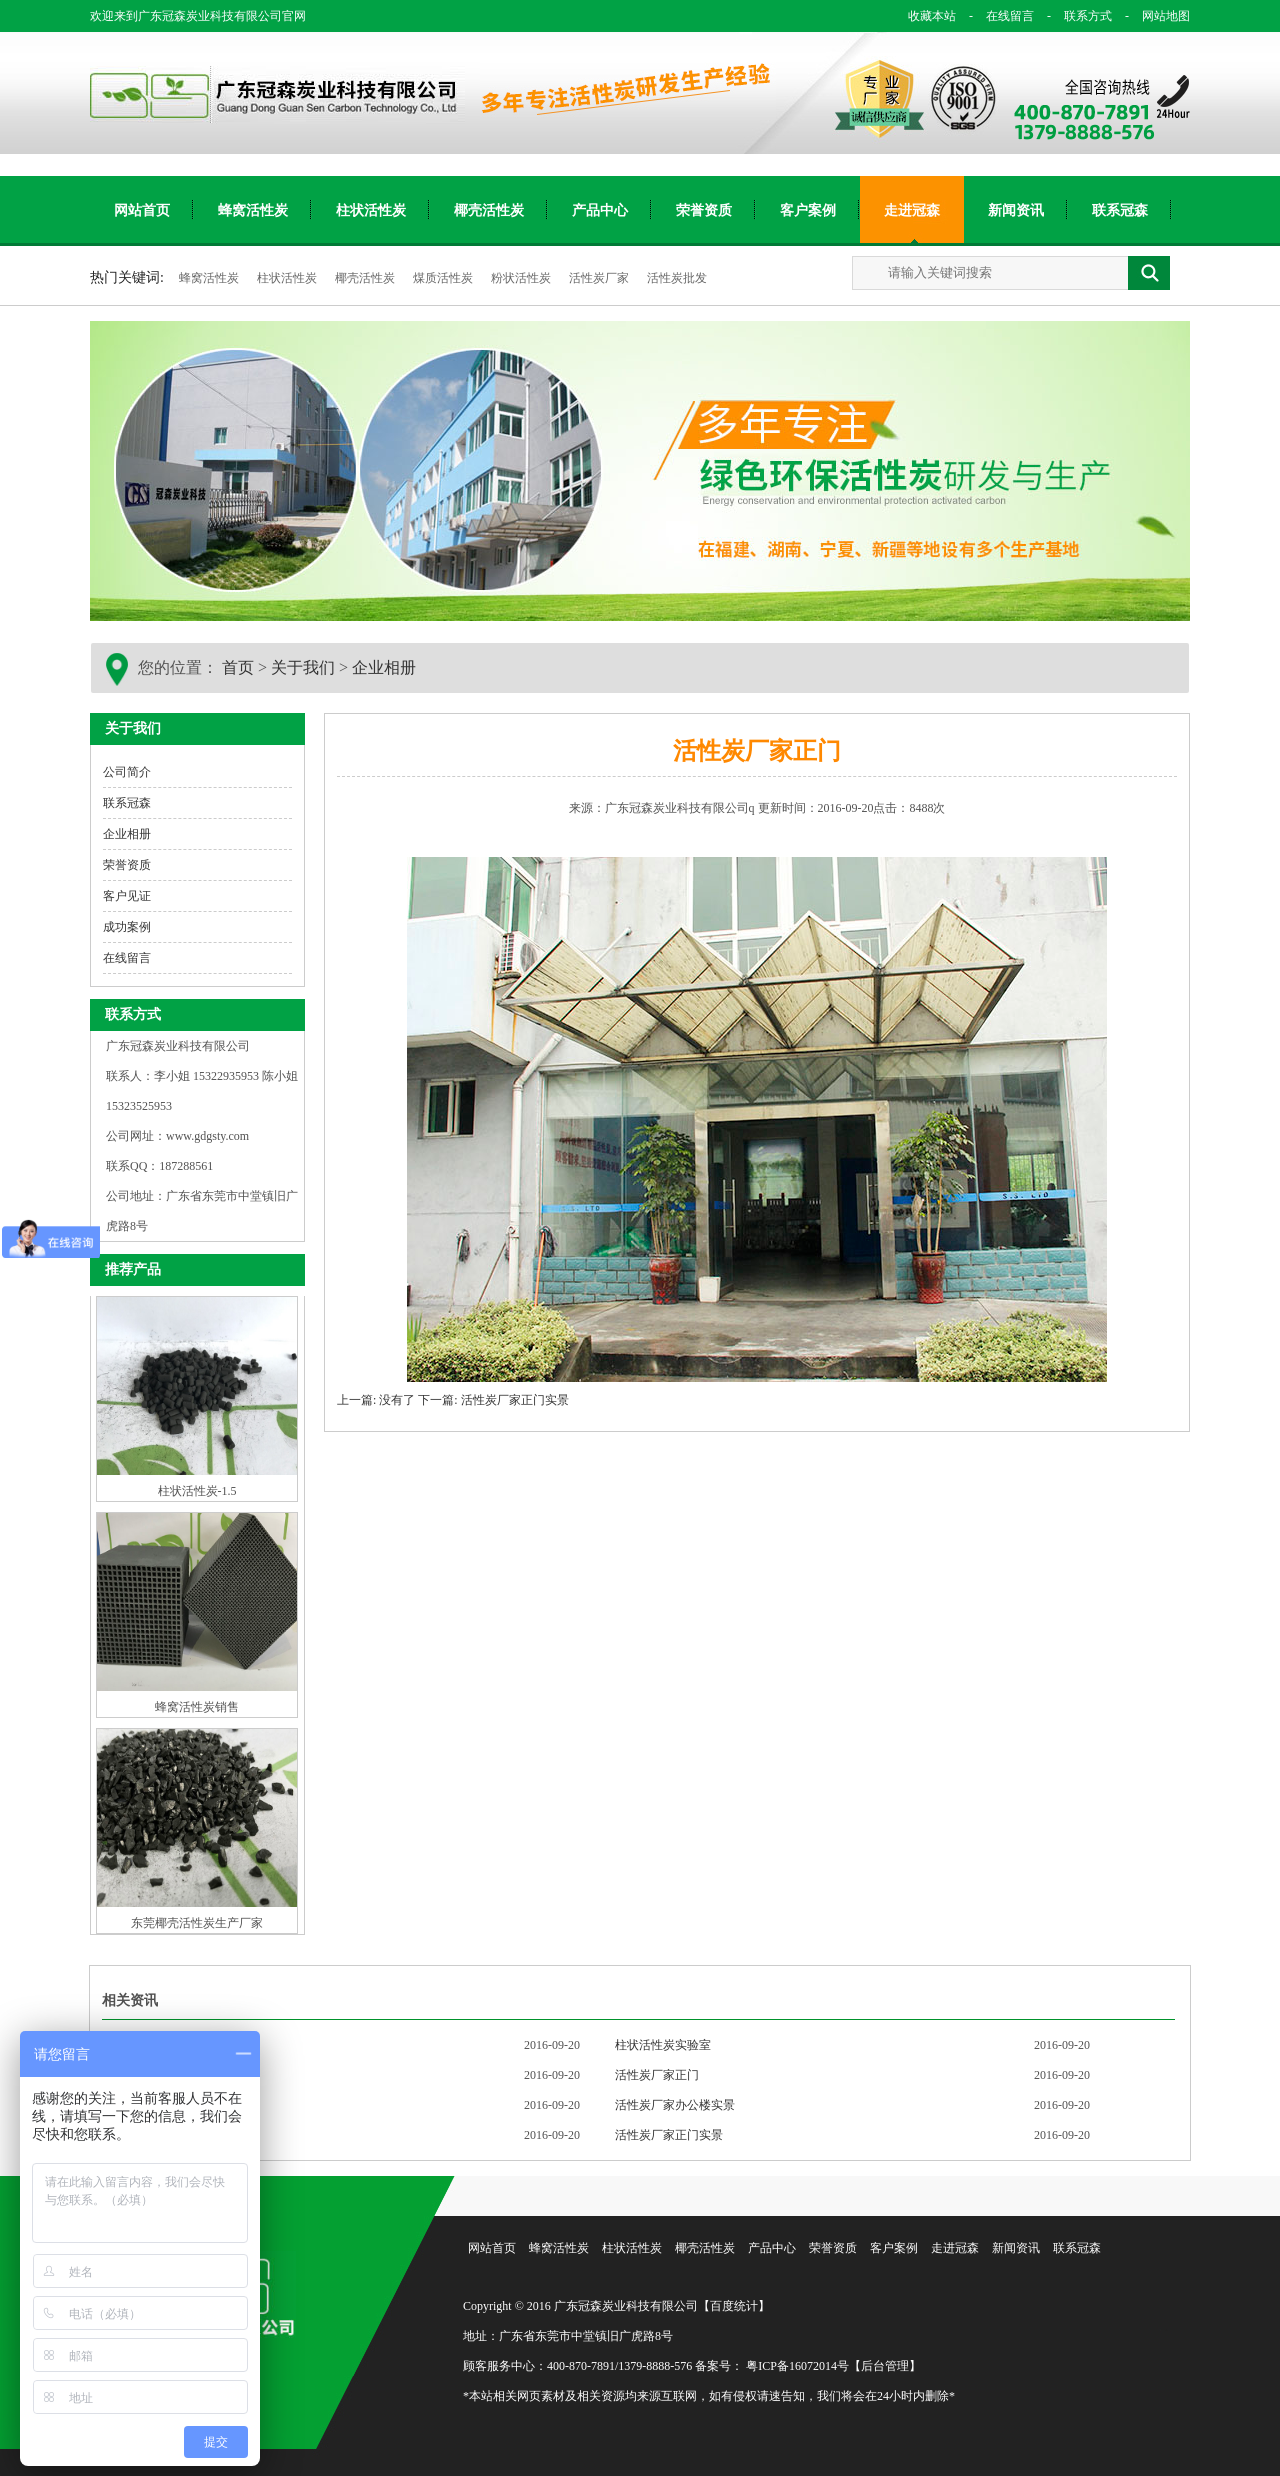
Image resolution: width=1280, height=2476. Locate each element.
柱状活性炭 (371, 210)
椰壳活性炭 (489, 210)
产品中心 (600, 210)
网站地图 (1152, 16)
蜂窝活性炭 (253, 210)
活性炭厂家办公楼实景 (675, 2105)
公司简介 (127, 772)
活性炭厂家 (600, 278)
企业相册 (384, 667)
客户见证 (127, 896)
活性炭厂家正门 (657, 2075)
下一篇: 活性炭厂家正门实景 (493, 1400)
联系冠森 (1120, 210)
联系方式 (1076, 16)
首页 (238, 667)
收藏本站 (932, 16)
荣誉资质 (704, 210)
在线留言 (998, 16)
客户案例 (808, 210)
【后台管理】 (885, 2366)
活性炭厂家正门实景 (669, 2135)
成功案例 (127, 927)
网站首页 (142, 210)
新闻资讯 (1016, 210)
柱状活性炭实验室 (663, 2045)
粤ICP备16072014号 (797, 2366)
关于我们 (303, 667)
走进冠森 (912, 210)
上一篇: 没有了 (376, 1400)
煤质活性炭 (444, 278)
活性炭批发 (677, 278)
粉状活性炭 (522, 278)
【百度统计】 (734, 2306)
